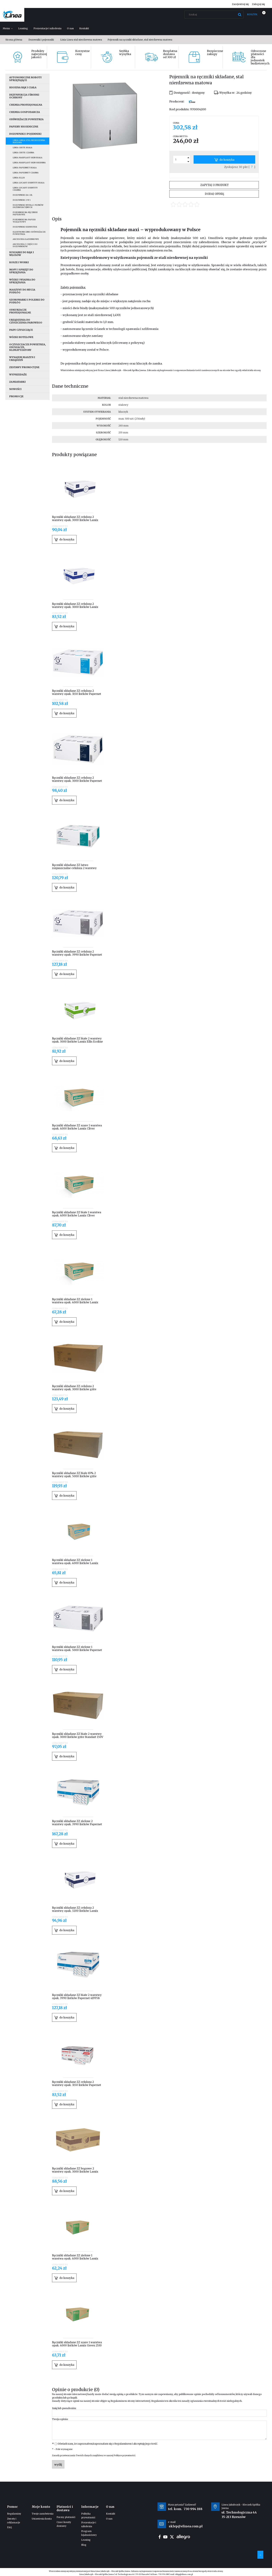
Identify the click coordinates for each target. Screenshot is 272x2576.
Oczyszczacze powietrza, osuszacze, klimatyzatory (27, 347)
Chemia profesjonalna (25, 104)
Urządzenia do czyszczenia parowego (25, 321)
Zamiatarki (17, 381)
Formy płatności (66, 2517)
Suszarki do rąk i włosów (21, 254)
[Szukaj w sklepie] (215, 14)
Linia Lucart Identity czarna (25, 188)
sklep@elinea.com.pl (184, 2574)
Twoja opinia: (60, 2419)
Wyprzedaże (18, 374)
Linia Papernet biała (25, 167)
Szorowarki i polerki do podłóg (26, 301)
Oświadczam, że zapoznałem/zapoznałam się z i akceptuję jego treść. (108, 2443)
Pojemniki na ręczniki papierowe (25, 213)
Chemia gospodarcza (24, 112)
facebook (159, 2537)
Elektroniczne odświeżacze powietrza (29, 233)
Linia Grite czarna (23, 152)
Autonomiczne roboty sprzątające (25, 79)
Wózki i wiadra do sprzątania (22, 281)
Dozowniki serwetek (25, 227)
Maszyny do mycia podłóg (22, 291)
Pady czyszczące (21, 329)
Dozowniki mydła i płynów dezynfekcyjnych (28, 206)
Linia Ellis (19, 177)
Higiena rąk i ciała (22, 87)
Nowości (15, 389)
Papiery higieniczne (23, 126)
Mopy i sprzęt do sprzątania (21, 271)
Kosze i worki (19, 262)
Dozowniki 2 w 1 (22, 200)
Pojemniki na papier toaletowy (24, 220)
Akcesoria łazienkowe (26, 239)
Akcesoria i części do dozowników (25, 245)
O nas (109, 2518)
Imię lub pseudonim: (64, 2408)
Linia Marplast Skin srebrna (29, 162)
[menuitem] (7, 28)
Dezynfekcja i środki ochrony (24, 96)
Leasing (86, 2539)
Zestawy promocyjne (24, 367)
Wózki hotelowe (21, 337)
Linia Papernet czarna (26, 172)
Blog (83, 2544)
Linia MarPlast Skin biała (27, 157)
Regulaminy (14, 2513)
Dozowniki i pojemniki (25, 133)
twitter (172, 2537)
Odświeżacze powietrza (26, 119)
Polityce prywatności (124, 2455)
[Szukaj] (240, 15)
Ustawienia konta (42, 2518)
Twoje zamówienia (42, 2513)
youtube (165, 2537)
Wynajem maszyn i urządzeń (22, 359)
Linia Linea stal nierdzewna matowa (29, 141)
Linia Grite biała (22, 147)
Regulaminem (118, 2401)
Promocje (16, 396)
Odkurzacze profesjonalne (20, 311)
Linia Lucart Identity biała (28, 182)
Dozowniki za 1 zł (22, 195)
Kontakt (110, 2513)
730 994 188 (193, 2509)
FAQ (9, 2527)
